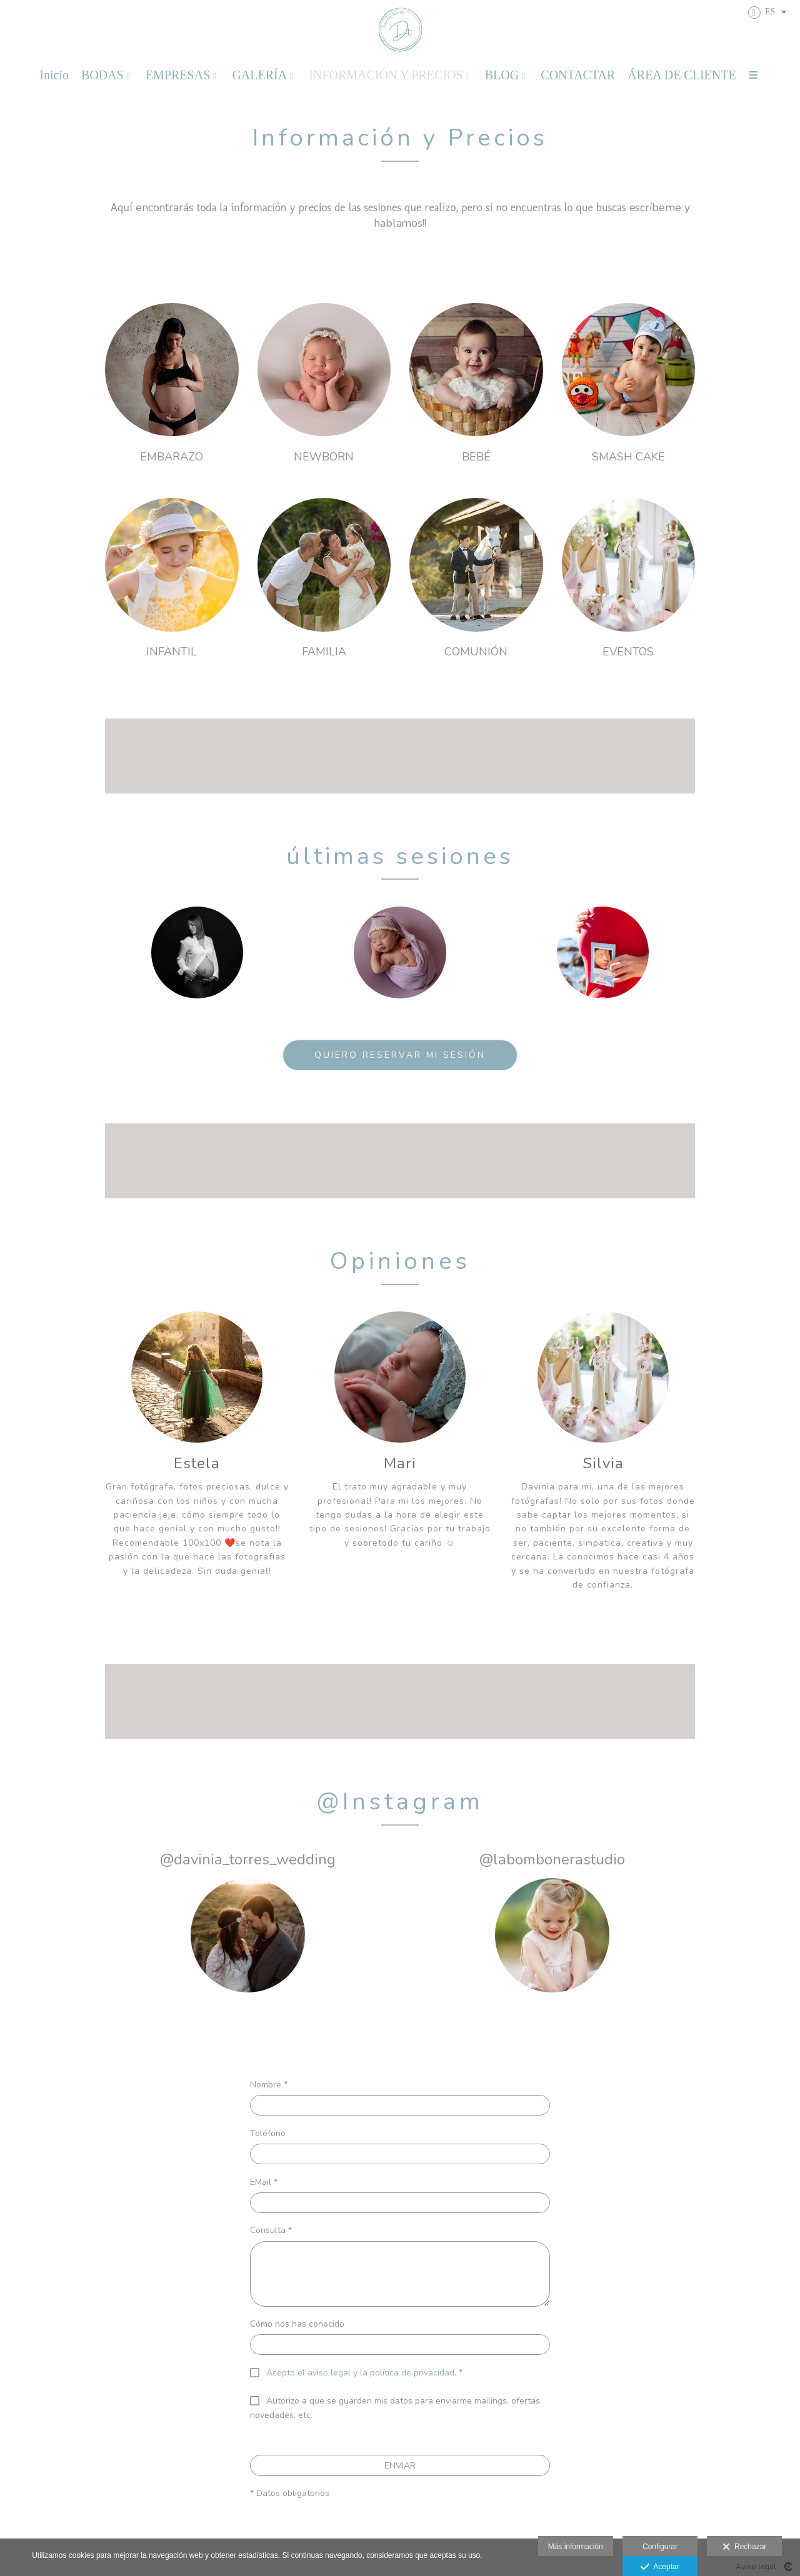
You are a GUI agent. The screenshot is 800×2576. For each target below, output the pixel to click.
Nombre (269, 2085)
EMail (264, 2182)
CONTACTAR (578, 75)
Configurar (660, 2546)
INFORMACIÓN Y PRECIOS (385, 75)
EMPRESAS (178, 75)
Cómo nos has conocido (297, 2324)
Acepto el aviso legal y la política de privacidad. (361, 2373)
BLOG (502, 75)
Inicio (54, 75)
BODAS (102, 75)
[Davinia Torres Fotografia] (400, 29)
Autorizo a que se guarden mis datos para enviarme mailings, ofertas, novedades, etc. (396, 2408)
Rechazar (744, 2547)
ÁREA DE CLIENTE (682, 75)
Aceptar (660, 2567)
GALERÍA (259, 75)
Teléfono (268, 2133)
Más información (575, 2546)
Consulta (271, 2230)
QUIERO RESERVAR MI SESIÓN (400, 1055)
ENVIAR (400, 2466)
